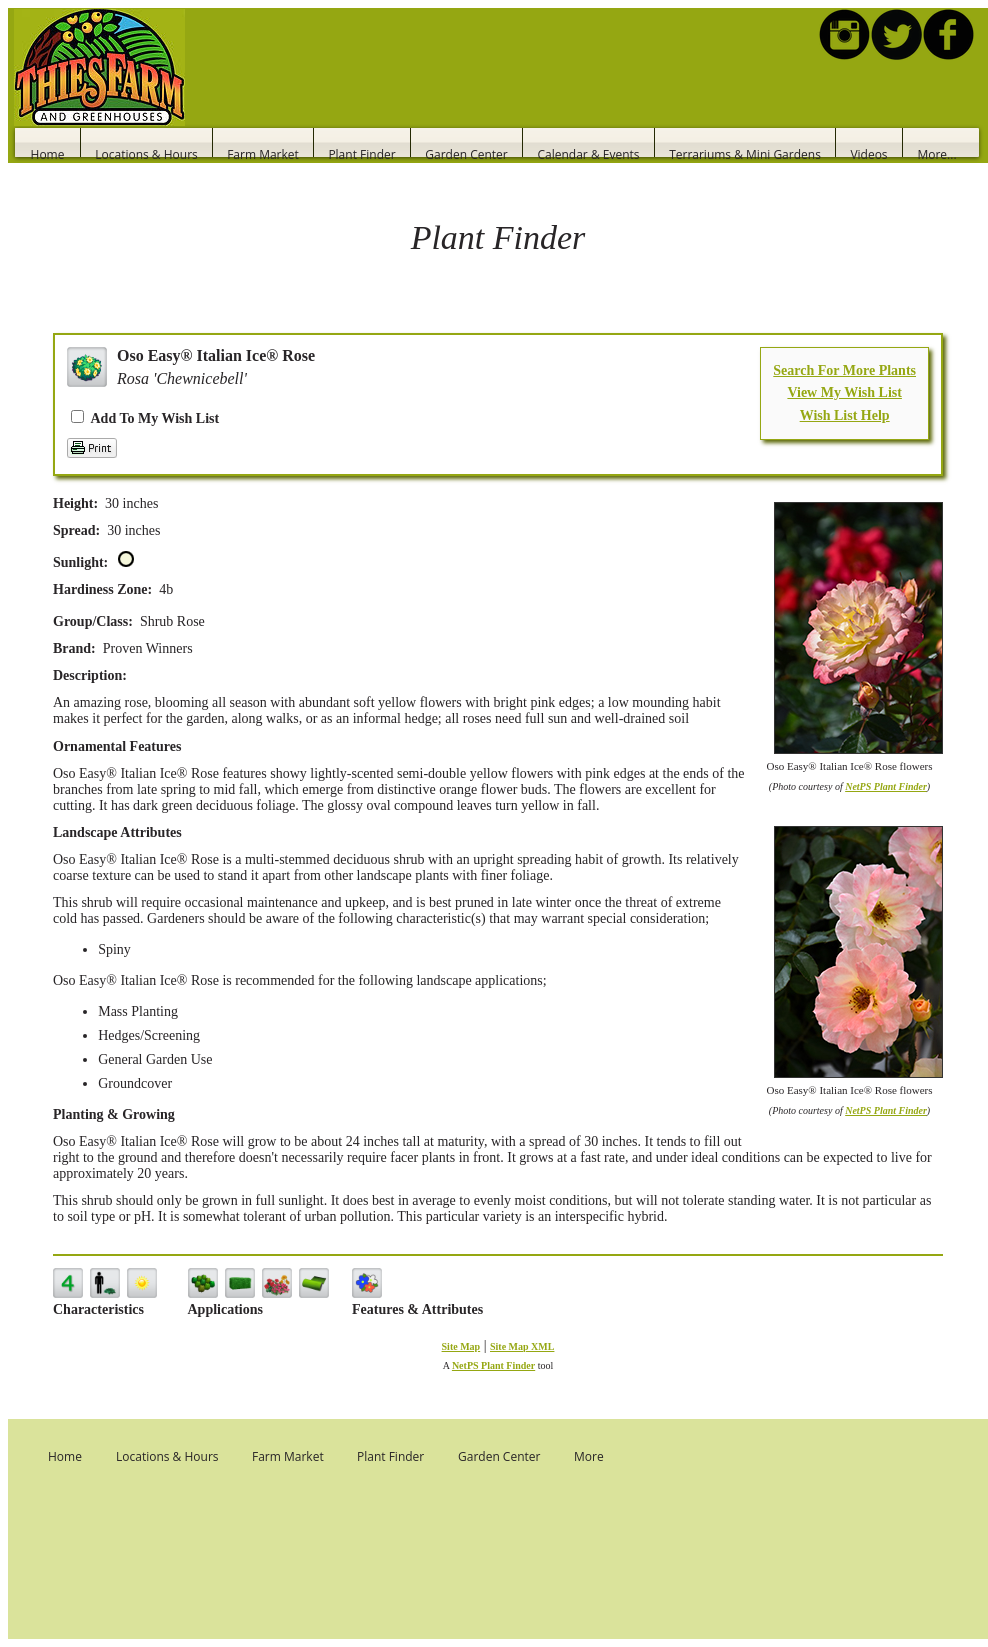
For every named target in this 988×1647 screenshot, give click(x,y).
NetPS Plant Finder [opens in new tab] (493, 1365)
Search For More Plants (844, 370)
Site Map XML (522, 1346)
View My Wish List (844, 392)
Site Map (461, 1346)
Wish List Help (845, 415)
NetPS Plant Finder (886, 786)
